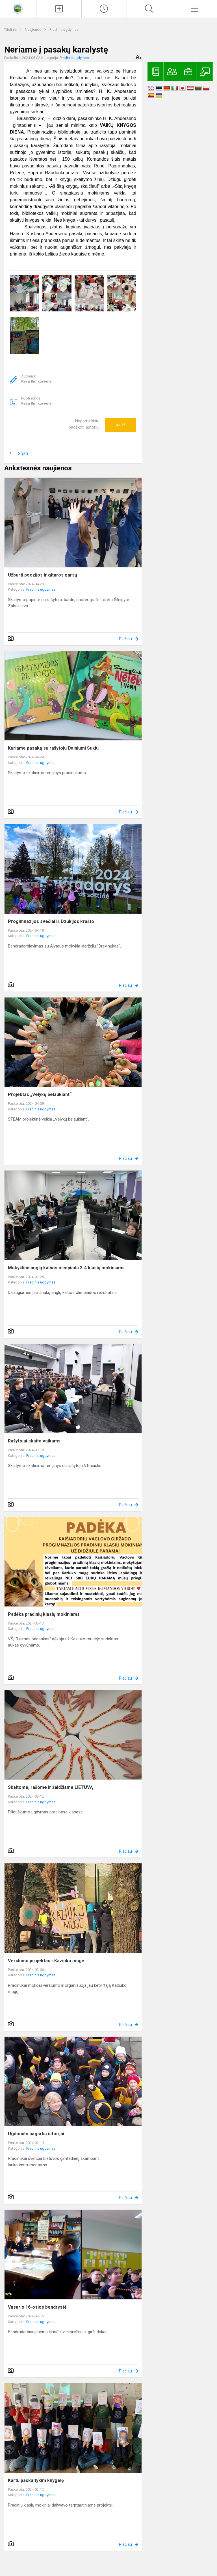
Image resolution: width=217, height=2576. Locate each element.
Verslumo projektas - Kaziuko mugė (46, 1960)
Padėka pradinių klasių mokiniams (44, 1614)
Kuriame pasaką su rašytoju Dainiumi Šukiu (53, 748)
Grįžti (23, 453)
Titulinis (11, 29)
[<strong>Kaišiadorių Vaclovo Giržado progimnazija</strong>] (18, 8)
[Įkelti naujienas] (58, 9)
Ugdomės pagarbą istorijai (36, 2133)
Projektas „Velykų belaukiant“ (39, 1094)
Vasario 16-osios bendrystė (37, 2307)
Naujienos (33, 29)
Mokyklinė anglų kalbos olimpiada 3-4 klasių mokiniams (66, 1267)
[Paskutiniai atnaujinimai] (104, 9)
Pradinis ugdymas (64, 29)
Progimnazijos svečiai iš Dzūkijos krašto (51, 921)
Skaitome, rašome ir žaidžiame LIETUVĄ (50, 1787)
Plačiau (125, 639)
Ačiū (120, 425)
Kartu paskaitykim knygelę (36, 2480)
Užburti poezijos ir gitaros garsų (42, 575)
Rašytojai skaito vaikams (34, 1441)
